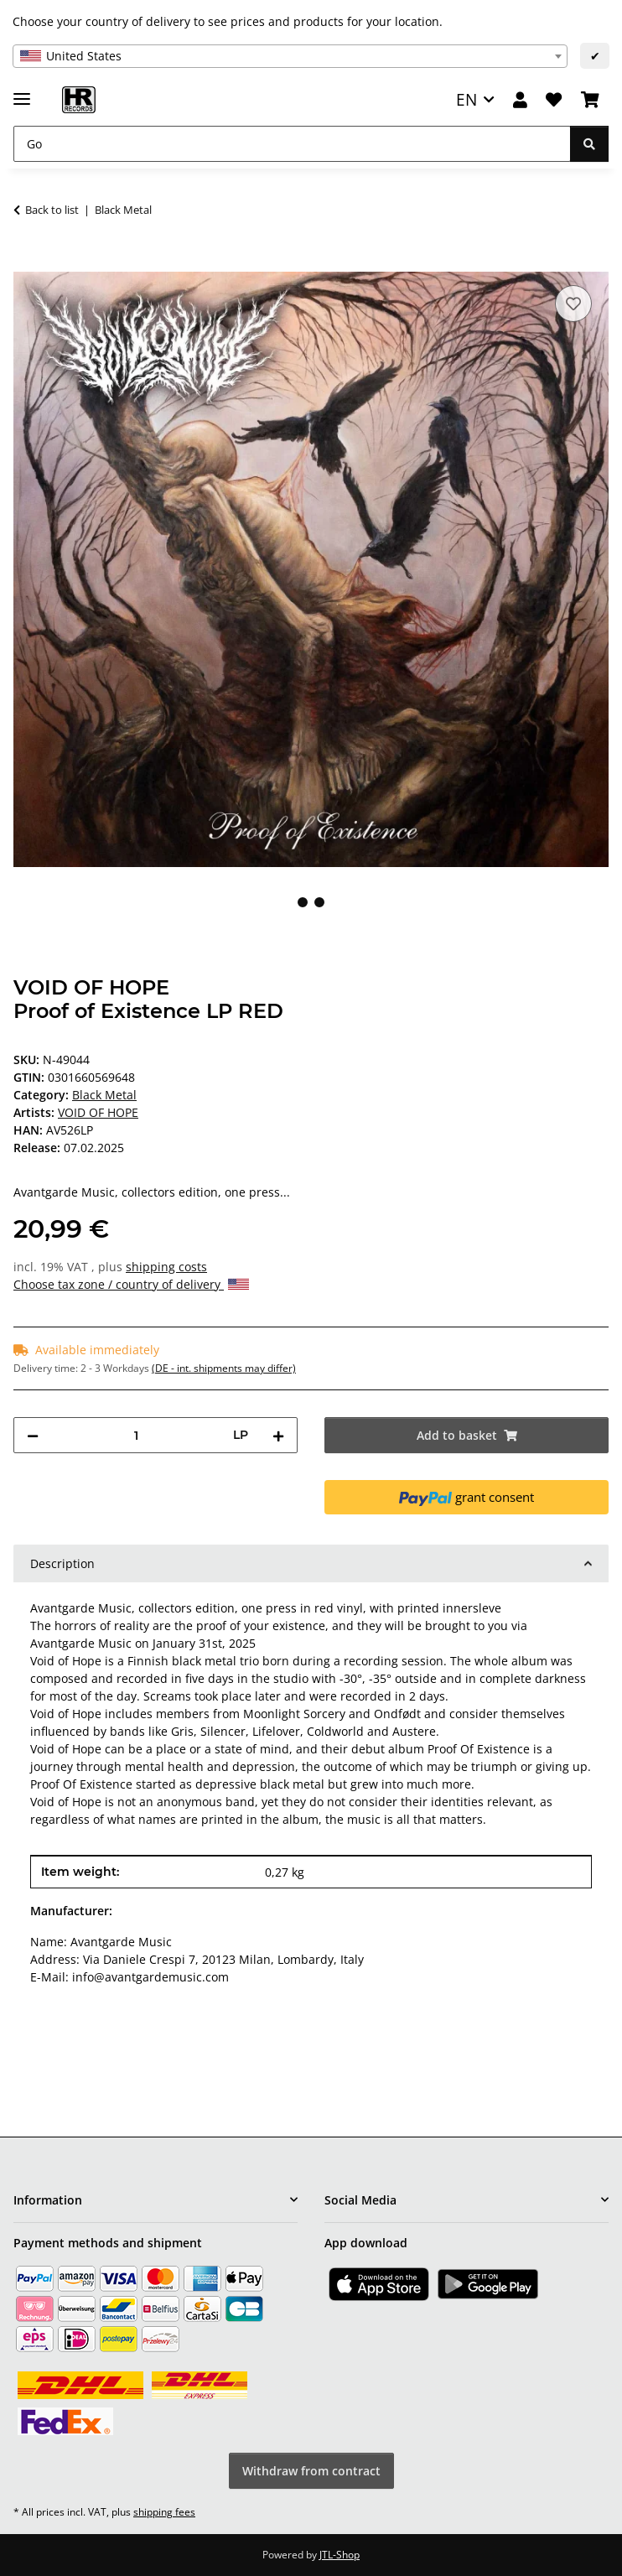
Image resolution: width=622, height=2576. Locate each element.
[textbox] (290, 56)
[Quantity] (135, 1435)
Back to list (52, 209)
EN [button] (466, 99)
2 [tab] (319, 902)
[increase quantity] (278, 1435)
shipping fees (164, 2512)
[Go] (292, 144)
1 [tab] (303, 902)
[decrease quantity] (32, 1435)
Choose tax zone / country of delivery (131, 1284)
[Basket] (590, 100)
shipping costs (166, 1267)
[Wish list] (553, 100)
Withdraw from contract (311, 2471)
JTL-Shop (339, 2554)
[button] (520, 100)
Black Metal (104, 1095)
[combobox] (290, 56)
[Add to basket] (26, 262)
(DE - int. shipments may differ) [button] (224, 1368)
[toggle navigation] (21, 91)
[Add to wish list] (573, 303)
